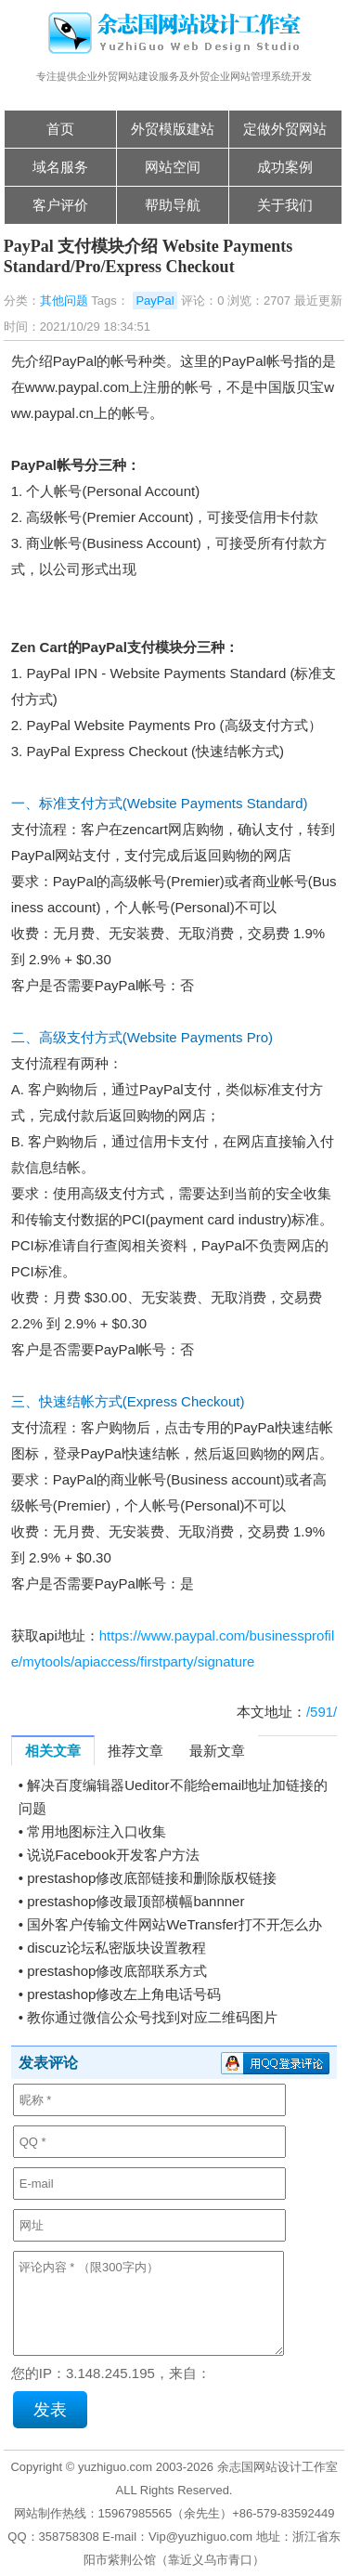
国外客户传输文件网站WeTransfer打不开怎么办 (174, 1924)
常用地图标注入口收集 (96, 1831)
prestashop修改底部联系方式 (117, 1971)
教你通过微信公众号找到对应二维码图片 (152, 2017)
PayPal (154, 300)
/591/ (321, 1712)
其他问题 (64, 300)
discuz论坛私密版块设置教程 (116, 1947)
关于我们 (285, 205)
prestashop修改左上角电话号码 (124, 1994)
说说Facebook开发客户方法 (113, 1855)
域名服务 (60, 167)
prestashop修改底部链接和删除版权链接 (152, 1878)
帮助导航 (172, 205)
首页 (60, 129)
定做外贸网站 (285, 129)
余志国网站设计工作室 (277, 2467)
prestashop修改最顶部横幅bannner (135, 1901)
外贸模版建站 (172, 129)
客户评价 (60, 205)
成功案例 (285, 167)
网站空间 (172, 167)
